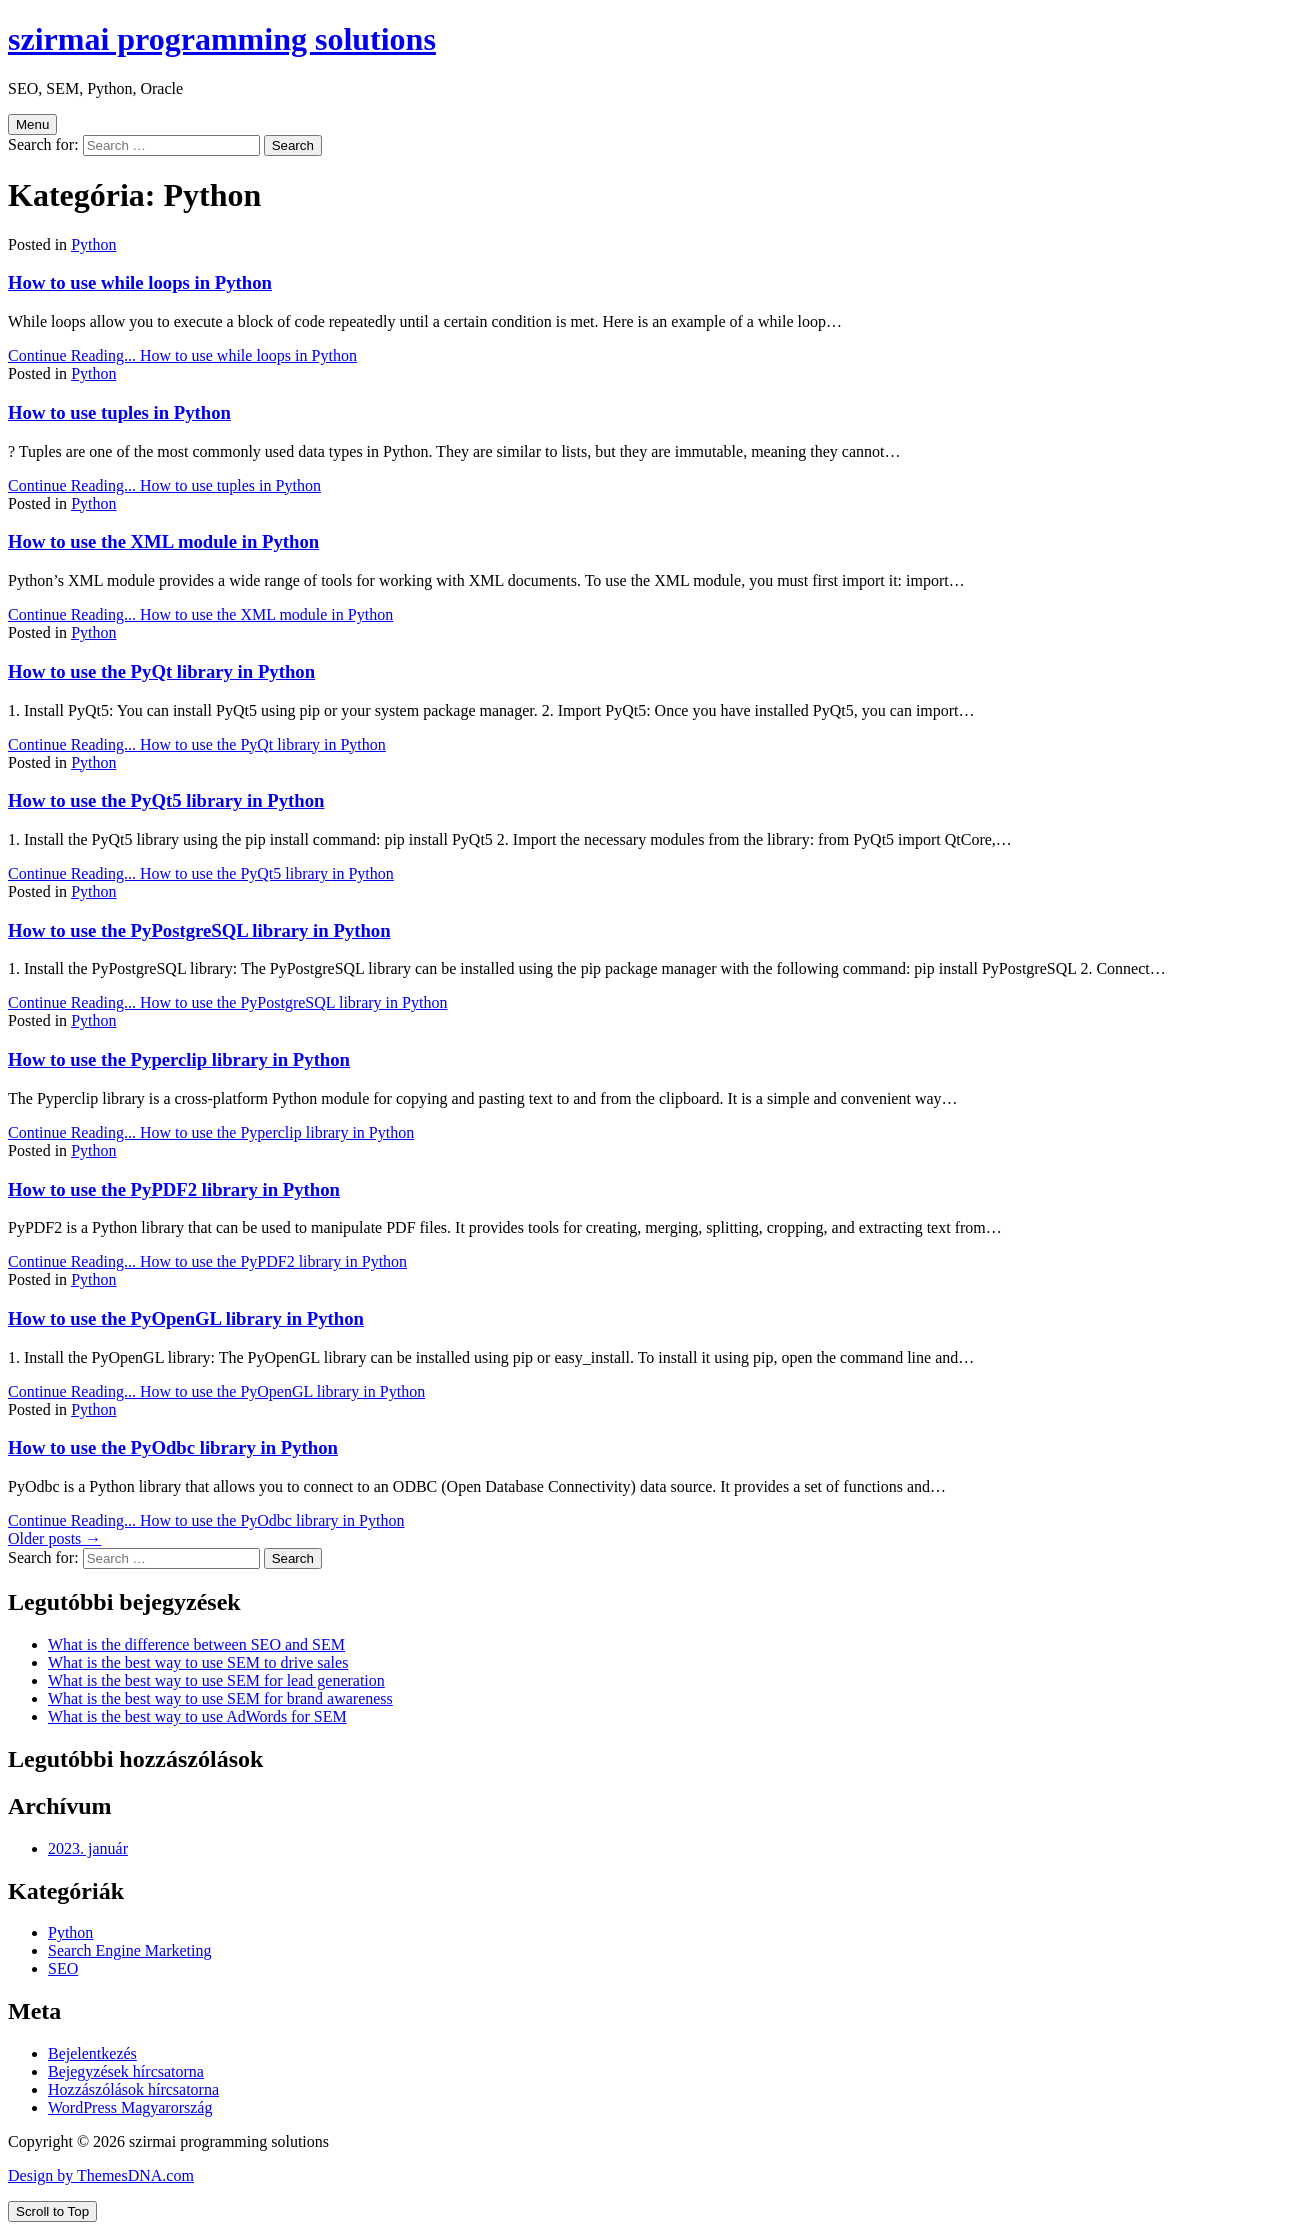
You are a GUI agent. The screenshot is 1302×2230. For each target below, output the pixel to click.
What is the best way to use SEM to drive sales (198, 1662)
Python (93, 244)
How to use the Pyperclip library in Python (179, 1059)
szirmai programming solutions (222, 39)
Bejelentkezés (92, 2053)
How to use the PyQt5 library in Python (166, 800)
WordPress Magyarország (130, 2107)
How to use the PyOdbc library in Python (173, 1447)
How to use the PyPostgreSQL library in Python (199, 930)
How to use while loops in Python (140, 282)
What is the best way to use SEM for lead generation (216, 1680)
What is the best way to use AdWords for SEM (197, 1716)
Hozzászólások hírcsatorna (133, 2089)
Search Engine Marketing (130, 1950)
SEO (63, 1968)
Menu (32, 124)
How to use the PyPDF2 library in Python (174, 1189)
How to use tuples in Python (119, 412)
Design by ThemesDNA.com (101, 2175)
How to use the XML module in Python (163, 541)
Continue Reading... (182, 355)
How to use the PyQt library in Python (161, 671)
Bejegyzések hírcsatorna (126, 2071)
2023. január (88, 1848)
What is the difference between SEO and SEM (196, 1644)
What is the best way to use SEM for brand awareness (220, 1698)
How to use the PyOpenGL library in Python (186, 1318)
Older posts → (54, 1538)
